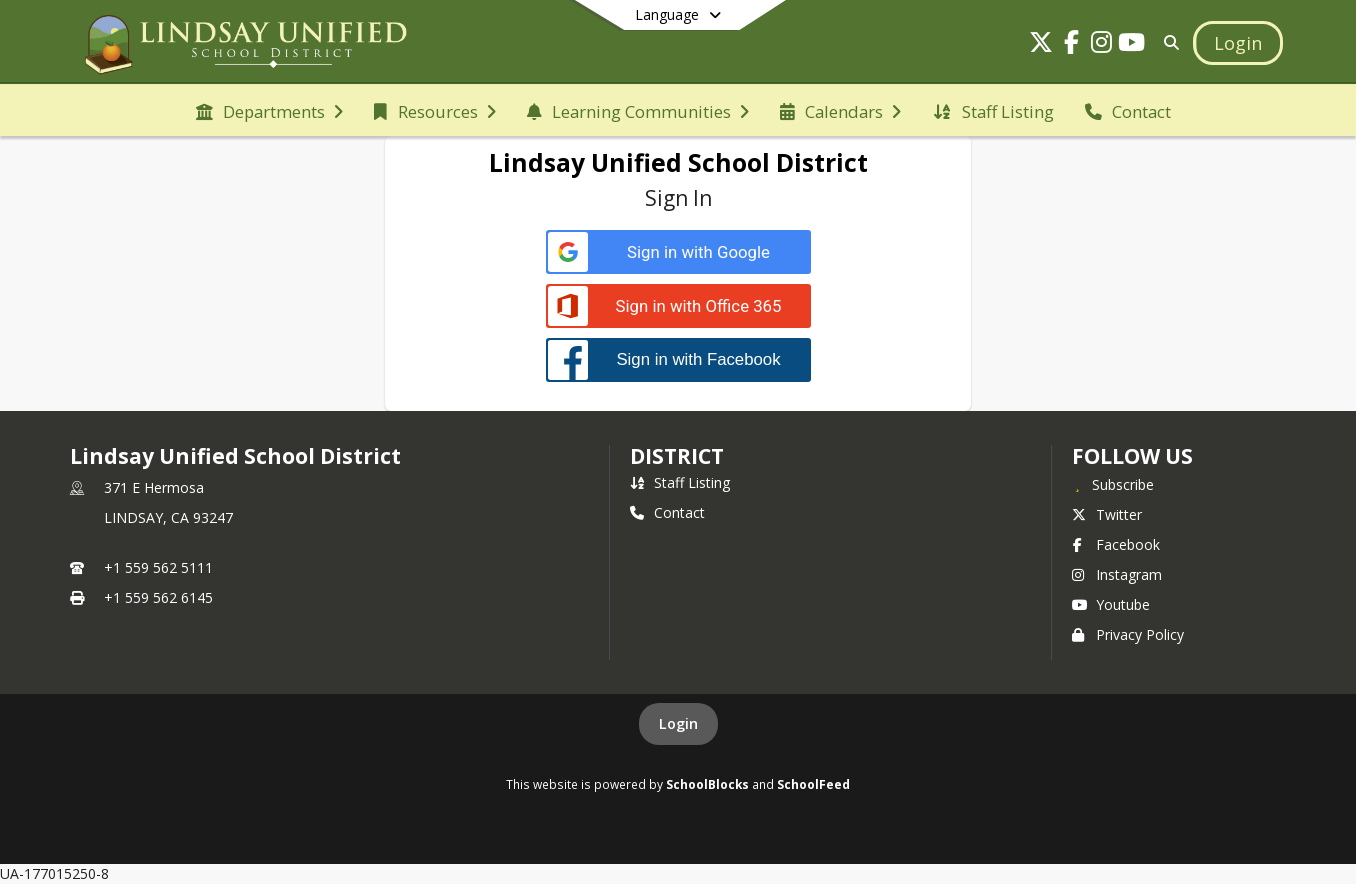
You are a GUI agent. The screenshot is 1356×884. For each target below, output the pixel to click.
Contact (667, 512)
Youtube (1111, 604)
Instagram (1117, 574)
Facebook (1116, 544)
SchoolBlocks (707, 784)
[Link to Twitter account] (1041, 45)
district (677, 456)
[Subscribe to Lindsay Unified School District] (1113, 484)
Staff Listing (680, 482)
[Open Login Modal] (1238, 43)
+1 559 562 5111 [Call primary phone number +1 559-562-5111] (158, 567)
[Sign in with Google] (678, 252)
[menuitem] (269, 110)
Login (678, 723)
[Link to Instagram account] (1101, 45)
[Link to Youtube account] (1131, 45)
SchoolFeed (813, 784)
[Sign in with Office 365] (678, 306)
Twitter (1107, 514)
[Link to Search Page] (1167, 42)
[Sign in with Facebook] (678, 359)
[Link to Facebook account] (1071, 45)
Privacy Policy (1128, 634)
